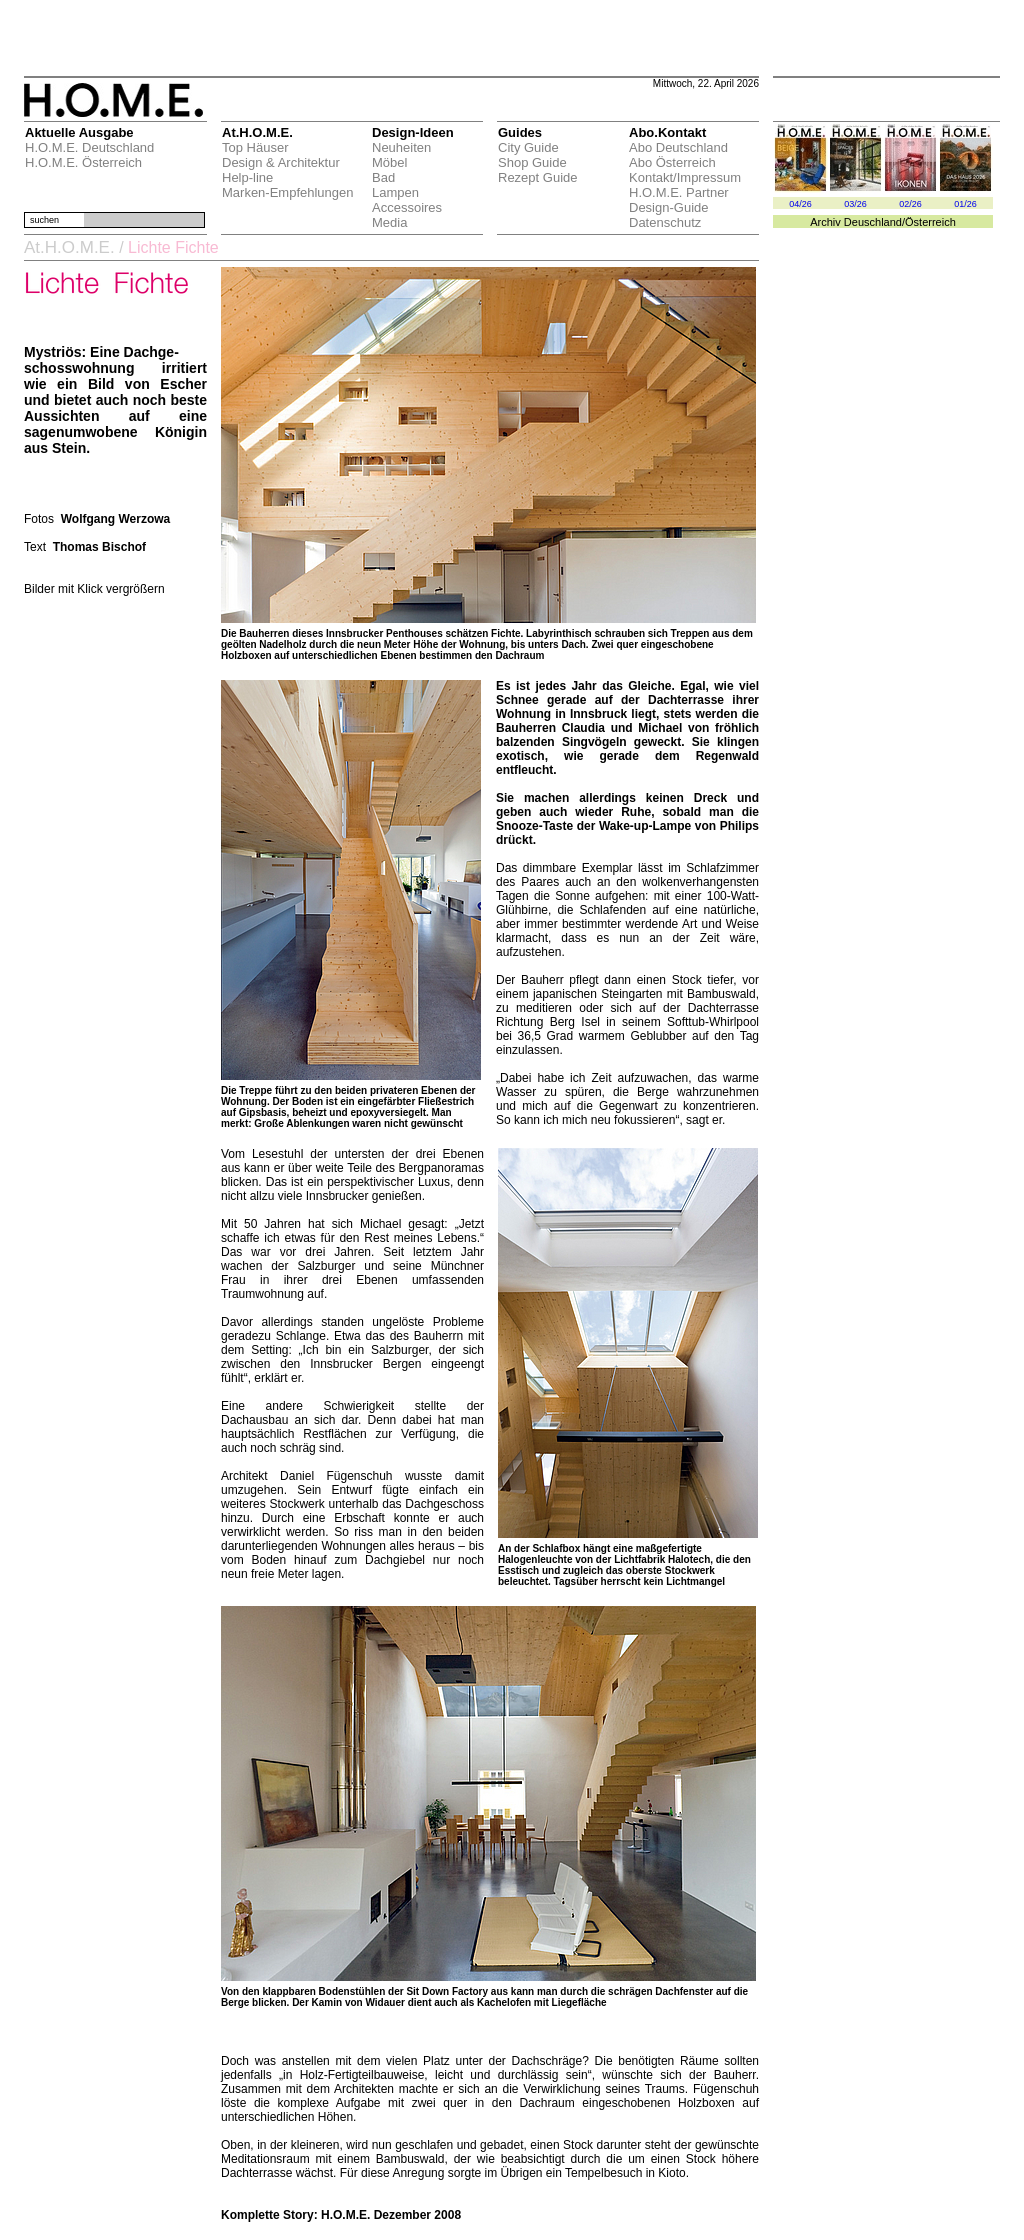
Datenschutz (665, 222)
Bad (383, 177)
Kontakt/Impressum (685, 177)
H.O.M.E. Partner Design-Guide (679, 200)
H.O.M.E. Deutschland (89, 147)
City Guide (528, 147)
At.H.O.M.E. (69, 247)
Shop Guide (532, 162)
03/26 (855, 204)
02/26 (910, 204)
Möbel (389, 162)
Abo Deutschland (678, 147)
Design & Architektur (281, 162)
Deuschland (873, 222)
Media (389, 222)
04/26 (800, 204)
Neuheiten (401, 147)
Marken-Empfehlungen (288, 192)
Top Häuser (255, 147)
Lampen (395, 192)
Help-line (247, 177)
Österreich (930, 222)
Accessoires (407, 207)
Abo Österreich (672, 162)
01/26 (965, 204)
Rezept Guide (538, 177)
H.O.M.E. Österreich (83, 162)
